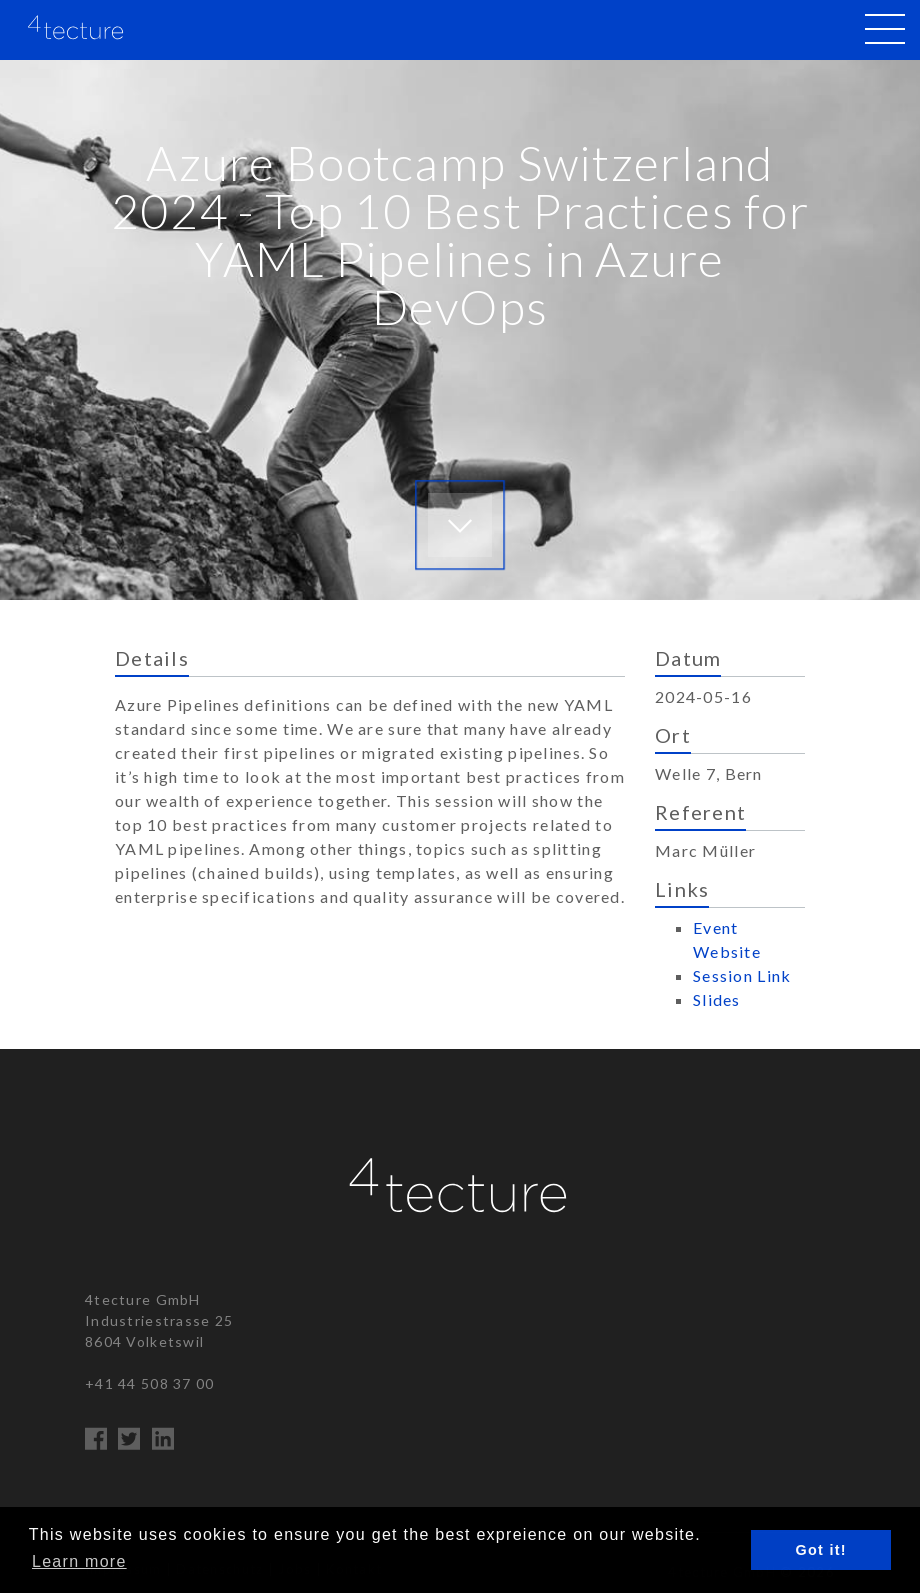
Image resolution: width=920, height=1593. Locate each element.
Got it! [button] (821, 1550)
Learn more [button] (79, 1561)
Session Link (742, 975)
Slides (717, 999)
